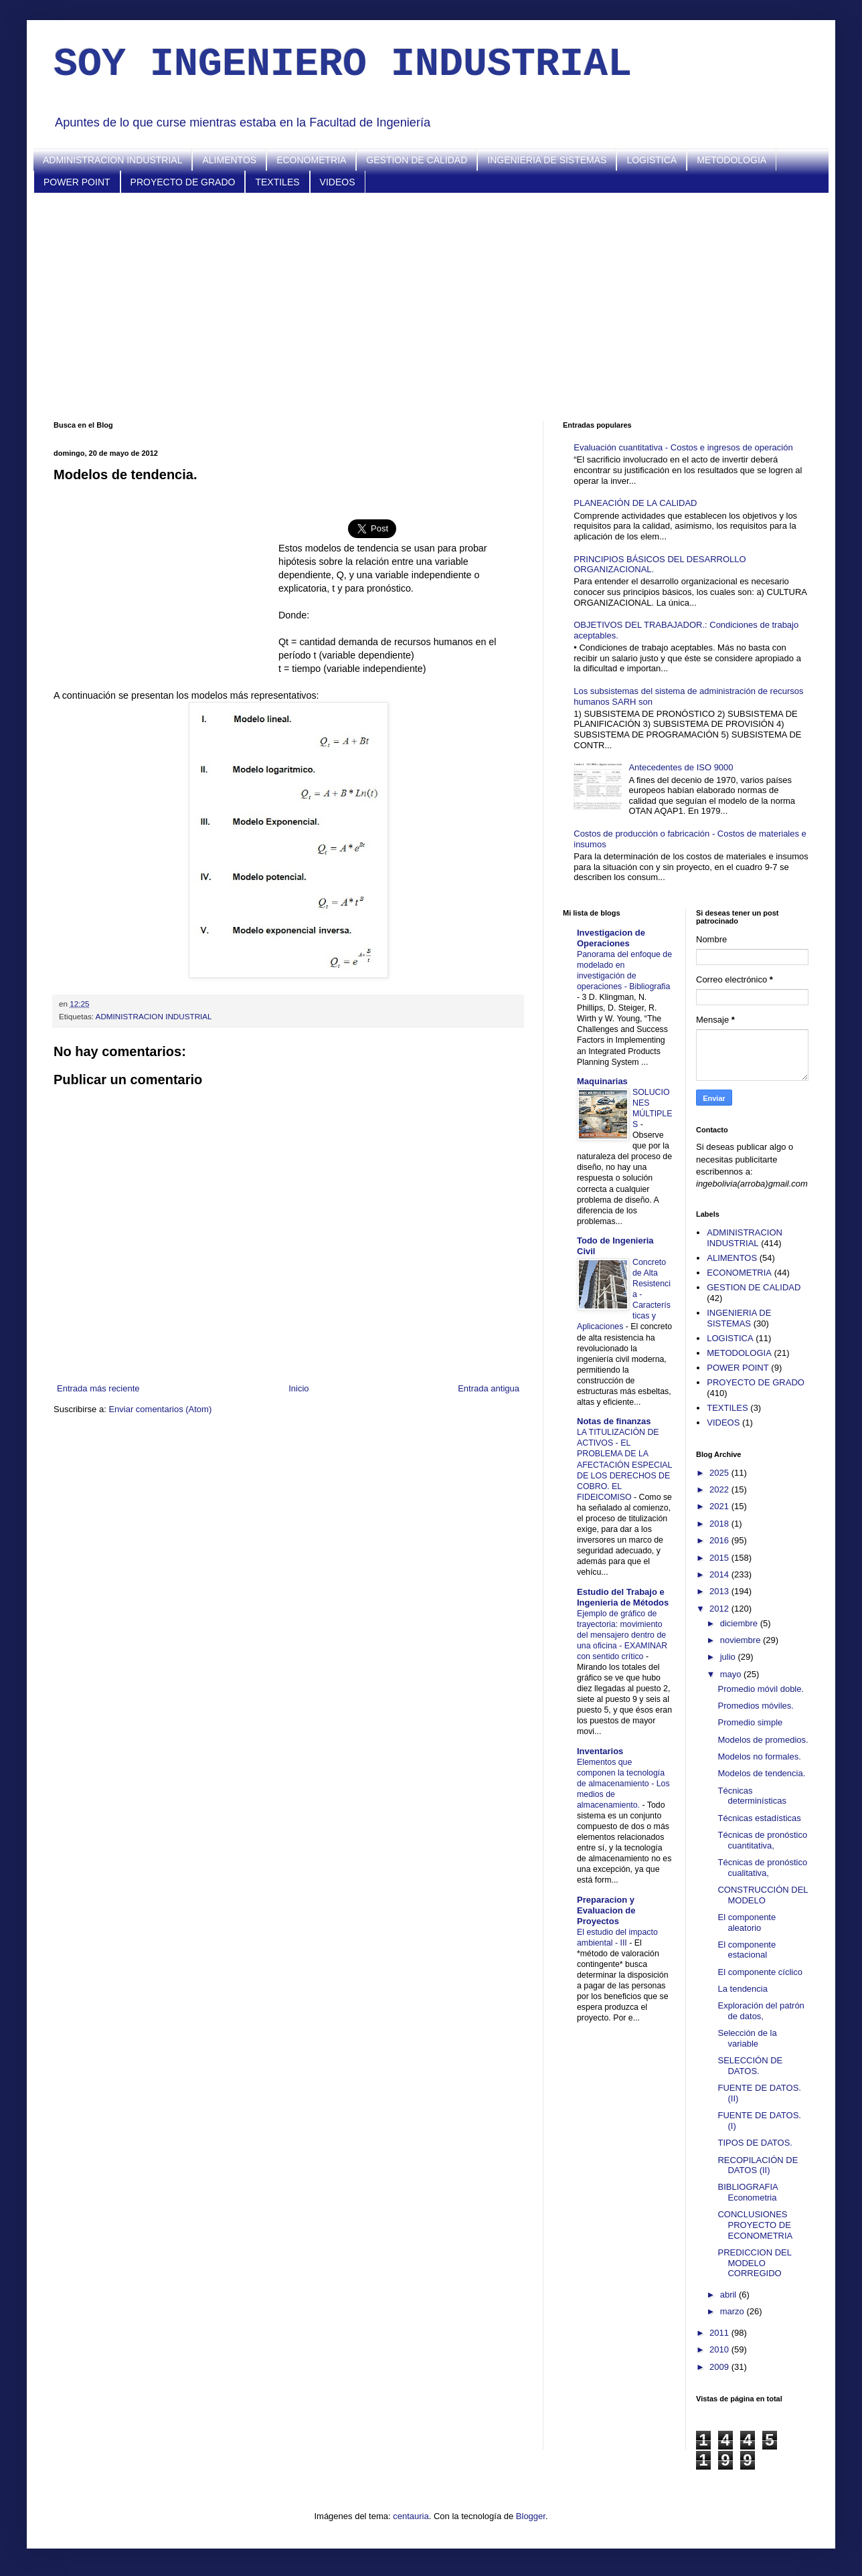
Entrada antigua (488, 1388)
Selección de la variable (746, 2038)
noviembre (741, 1640)
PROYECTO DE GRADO (183, 182)
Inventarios (600, 1751)
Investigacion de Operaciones (611, 938)
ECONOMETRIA (311, 160)
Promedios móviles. (755, 1706)
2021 (720, 1506)
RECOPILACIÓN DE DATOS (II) (757, 2165)
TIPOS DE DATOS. (754, 2143)
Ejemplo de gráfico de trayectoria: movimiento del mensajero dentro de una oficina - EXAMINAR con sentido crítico (622, 1635)
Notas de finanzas (614, 1421)
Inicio (298, 1388)
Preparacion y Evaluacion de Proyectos (606, 1910)
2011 (720, 2333)
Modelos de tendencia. (761, 1773)
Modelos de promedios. (762, 1740)
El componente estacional (746, 1950)
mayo (732, 1674)
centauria (410, 2516)
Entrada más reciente (98, 1388)
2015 (720, 1558)
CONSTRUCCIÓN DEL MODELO (762, 1895)
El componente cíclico (759, 1972)
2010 (720, 2349)
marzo (733, 2311)
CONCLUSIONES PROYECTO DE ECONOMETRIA (754, 2224)
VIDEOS (337, 182)
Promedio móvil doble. (760, 1689)
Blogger (530, 2516)
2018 (720, 1524)
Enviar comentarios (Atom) (159, 1409)
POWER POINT (77, 182)
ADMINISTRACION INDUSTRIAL (112, 160)
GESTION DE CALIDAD (416, 160)
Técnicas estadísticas (758, 1818)
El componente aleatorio (746, 1922)
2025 (720, 1473)
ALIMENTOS (229, 160)
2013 (720, 1591)
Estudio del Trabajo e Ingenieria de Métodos (623, 1597)
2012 (720, 1609)
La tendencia (742, 1989)
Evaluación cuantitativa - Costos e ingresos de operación (683, 447)
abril (729, 2295)
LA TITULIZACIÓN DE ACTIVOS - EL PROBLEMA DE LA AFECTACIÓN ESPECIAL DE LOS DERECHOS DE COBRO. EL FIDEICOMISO (624, 1464)
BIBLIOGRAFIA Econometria (747, 2192)
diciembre (740, 1623)
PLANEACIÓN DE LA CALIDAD (635, 503)
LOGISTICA (651, 160)
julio (729, 1657)
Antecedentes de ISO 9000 (680, 767)
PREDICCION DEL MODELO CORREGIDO (754, 2262)
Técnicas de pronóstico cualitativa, (762, 1867)
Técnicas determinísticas (751, 1796)
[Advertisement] (431, 307)
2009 (720, 2367)
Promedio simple (749, 1722)
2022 (720, 1489)
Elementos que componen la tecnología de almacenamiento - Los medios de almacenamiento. (623, 1783)
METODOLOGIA (731, 160)
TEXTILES (277, 182)
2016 (720, 1540)
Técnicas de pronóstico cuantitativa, (762, 1840)
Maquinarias (602, 1081)
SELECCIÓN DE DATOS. (749, 2065)
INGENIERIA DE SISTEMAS (546, 160)
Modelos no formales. (758, 1756)
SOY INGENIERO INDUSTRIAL (343, 64)
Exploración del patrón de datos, (760, 2010)
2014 (720, 1574)
